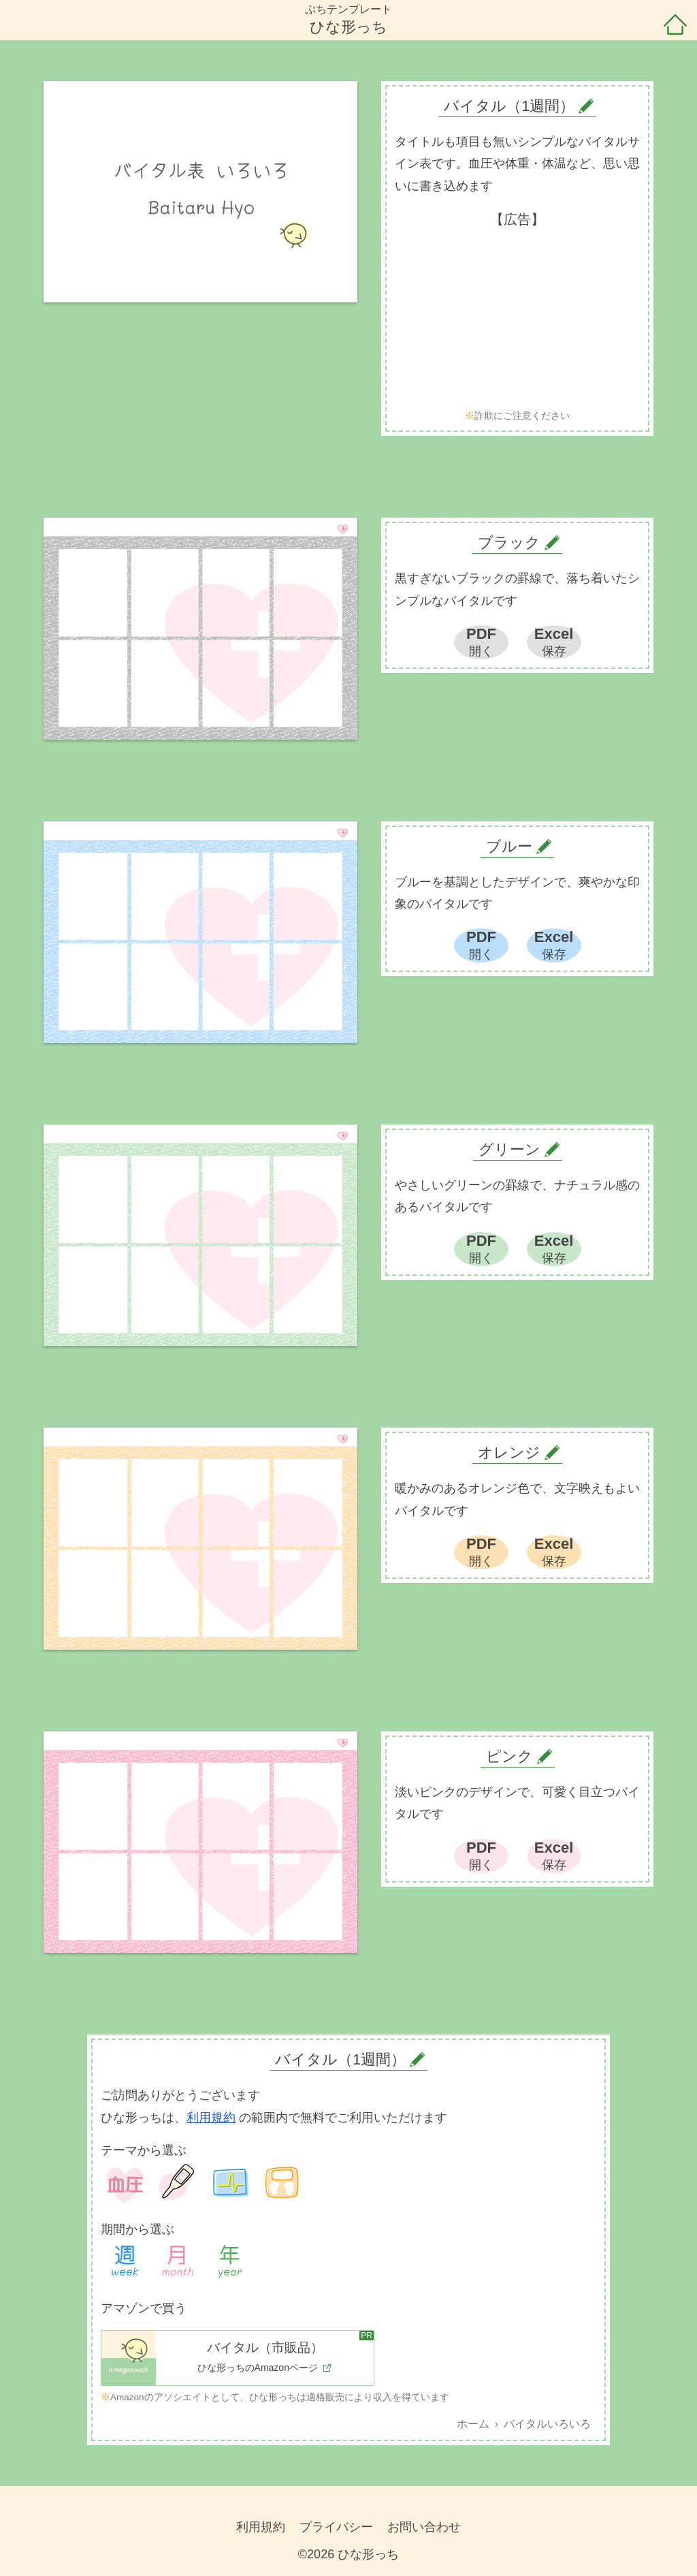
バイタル (230, 2183)
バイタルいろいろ (547, 2424)
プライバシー (336, 2527)
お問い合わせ (424, 2527)
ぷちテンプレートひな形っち (348, 19)
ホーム (675, 26)
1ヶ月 (177, 2262)
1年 (230, 2262)
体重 (282, 2183)
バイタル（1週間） (340, 2059)
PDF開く (481, 641)
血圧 (125, 2183)
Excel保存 (554, 641)
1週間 (125, 2262)
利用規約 (211, 2117)
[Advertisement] (517, 319)
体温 (177, 2183)
